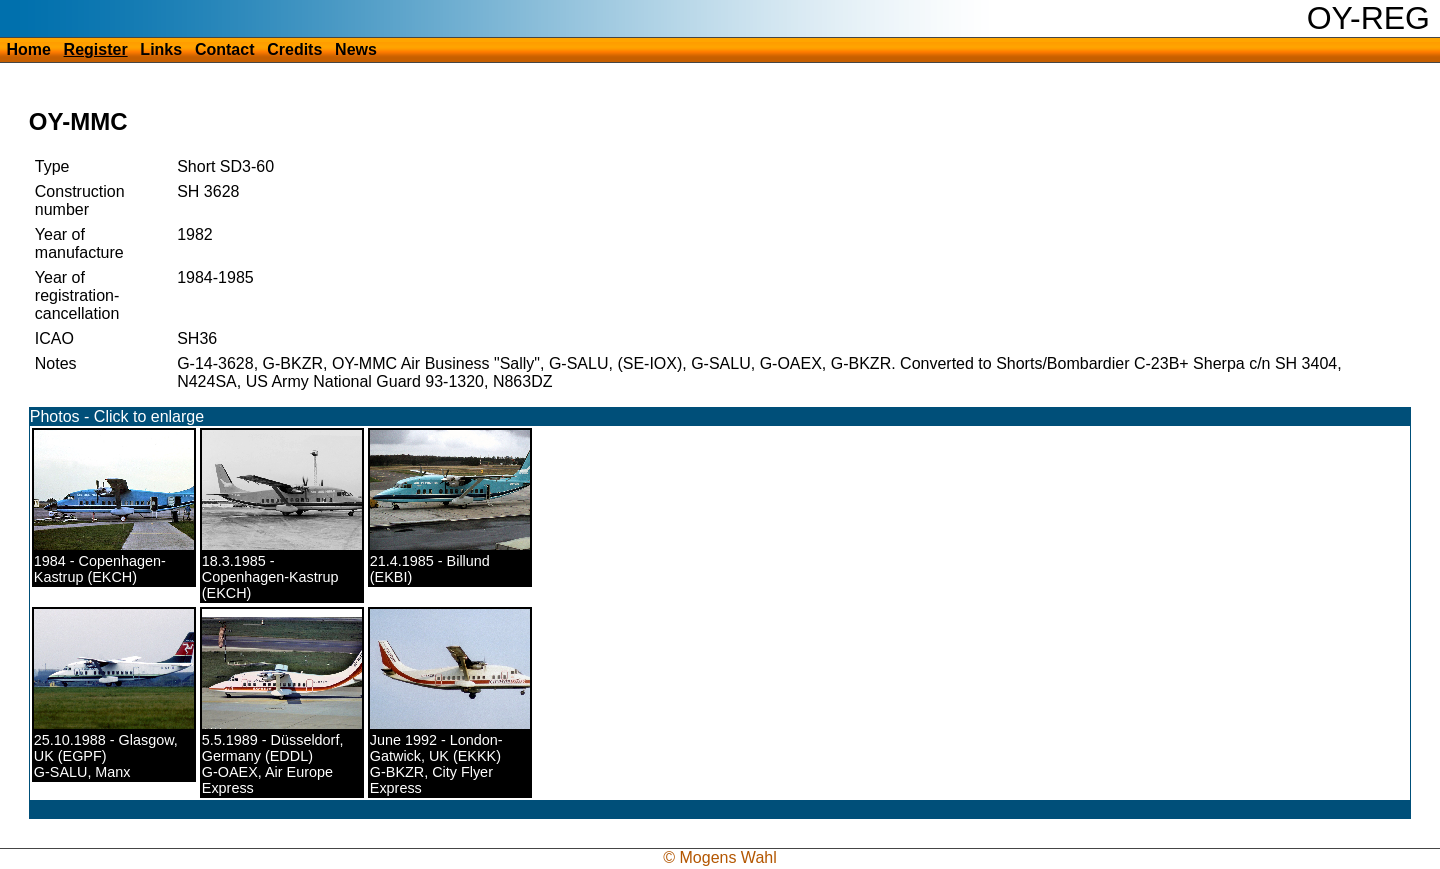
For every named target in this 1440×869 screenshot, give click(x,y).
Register (96, 49)
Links (161, 49)
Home (28, 49)
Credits (294, 49)
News (356, 49)
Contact (225, 49)
